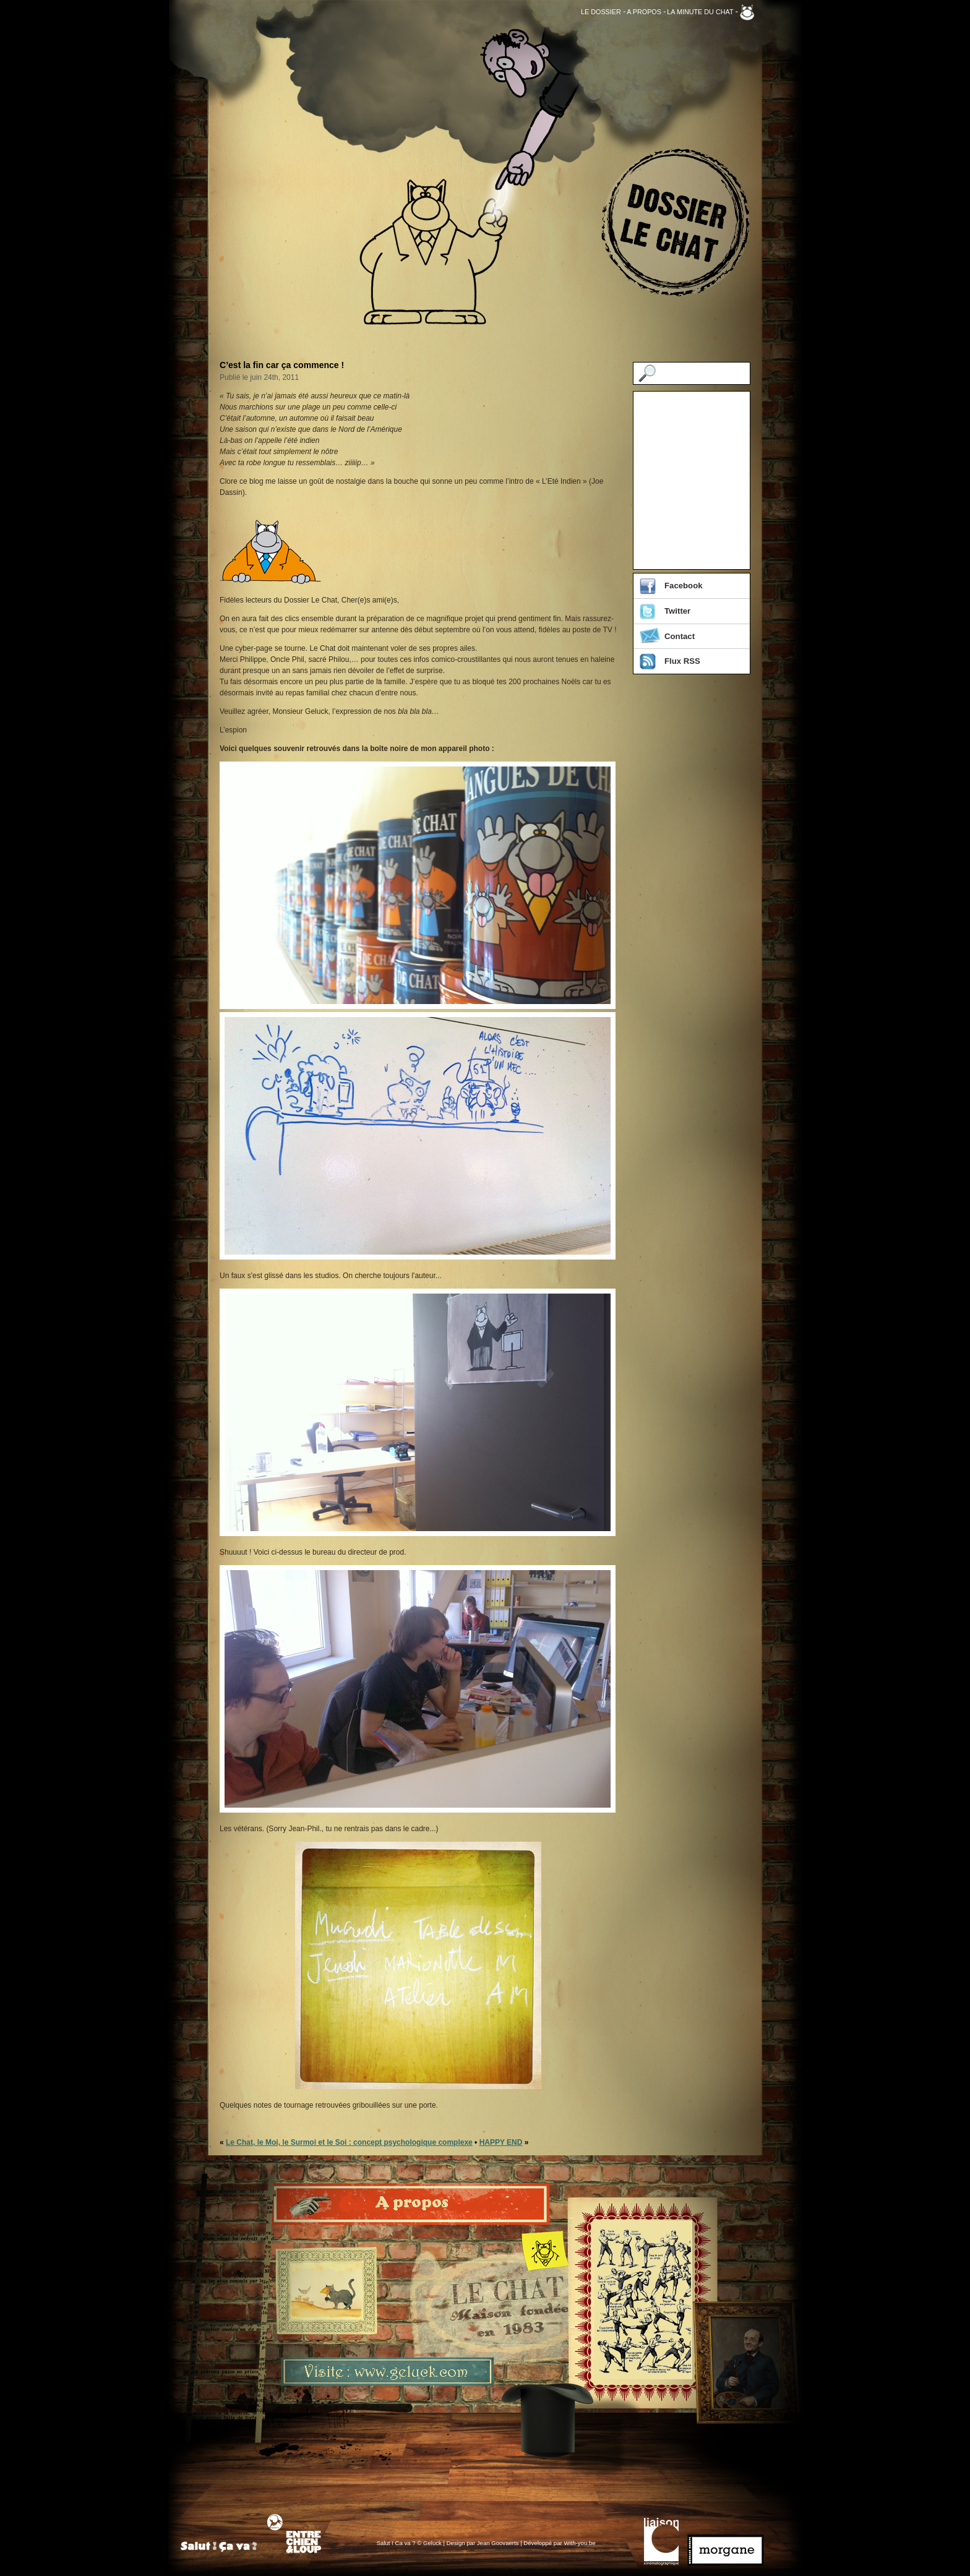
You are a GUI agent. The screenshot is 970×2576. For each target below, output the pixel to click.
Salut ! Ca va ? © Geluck (410, 2543)
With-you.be (579, 2543)
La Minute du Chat (700, 11)
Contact (679, 636)
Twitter (677, 611)
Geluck (746, 12)
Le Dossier (601, 11)
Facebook (683, 585)
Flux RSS (682, 661)
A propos (644, 11)
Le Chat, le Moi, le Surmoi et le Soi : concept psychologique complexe (349, 2142)
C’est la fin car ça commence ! (282, 365)
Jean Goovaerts (498, 2543)
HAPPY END (501, 2142)
